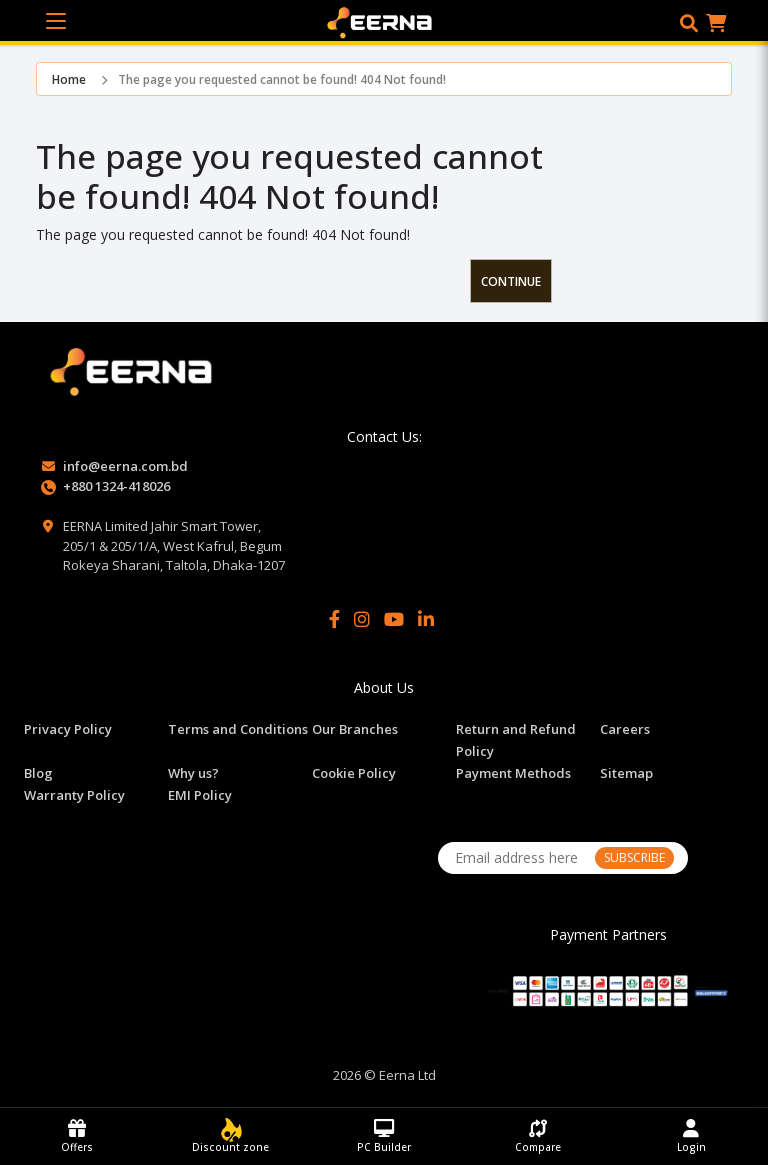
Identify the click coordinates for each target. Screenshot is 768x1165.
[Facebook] (334, 619)
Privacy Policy (68, 729)
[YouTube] (394, 619)
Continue (511, 281)
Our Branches (355, 729)
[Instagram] (362, 619)
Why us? (193, 773)
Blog (38, 773)
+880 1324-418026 (116, 486)
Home (69, 79)
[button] (689, 23)
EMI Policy (200, 795)
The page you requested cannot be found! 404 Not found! (282, 79)
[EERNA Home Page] (384, 21)
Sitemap (626, 773)
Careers (625, 729)
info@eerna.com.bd (125, 466)
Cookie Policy (354, 773)
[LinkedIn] (426, 619)
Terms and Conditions (238, 729)
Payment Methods (513, 773)
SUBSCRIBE (634, 857)
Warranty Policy (74, 795)
